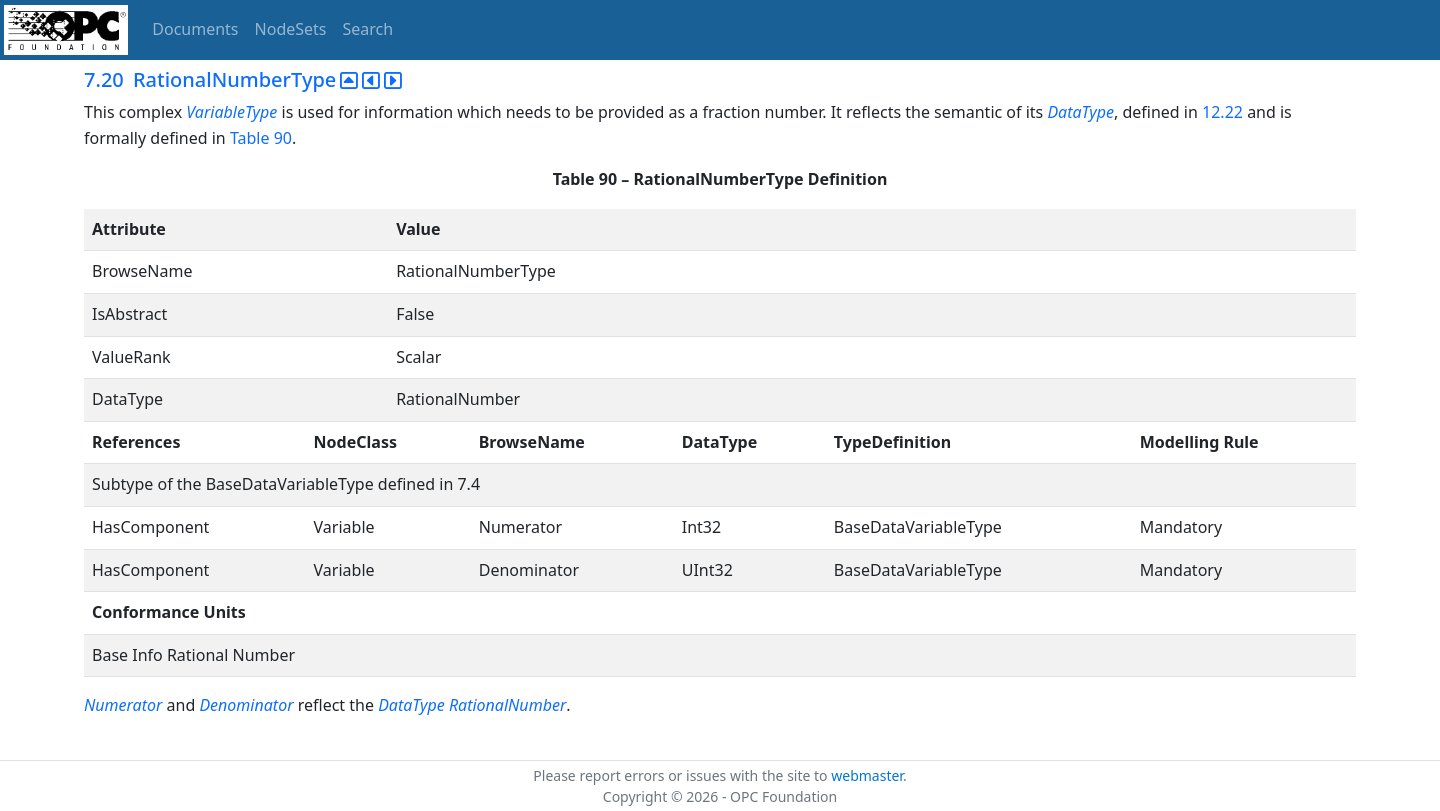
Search (368, 29)
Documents (195, 29)
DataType (1080, 112)
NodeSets (291, 29)
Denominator (246, 705)
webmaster (867, 775)
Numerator (123, 705)
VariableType (231, 112)
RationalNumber (507, 705)
